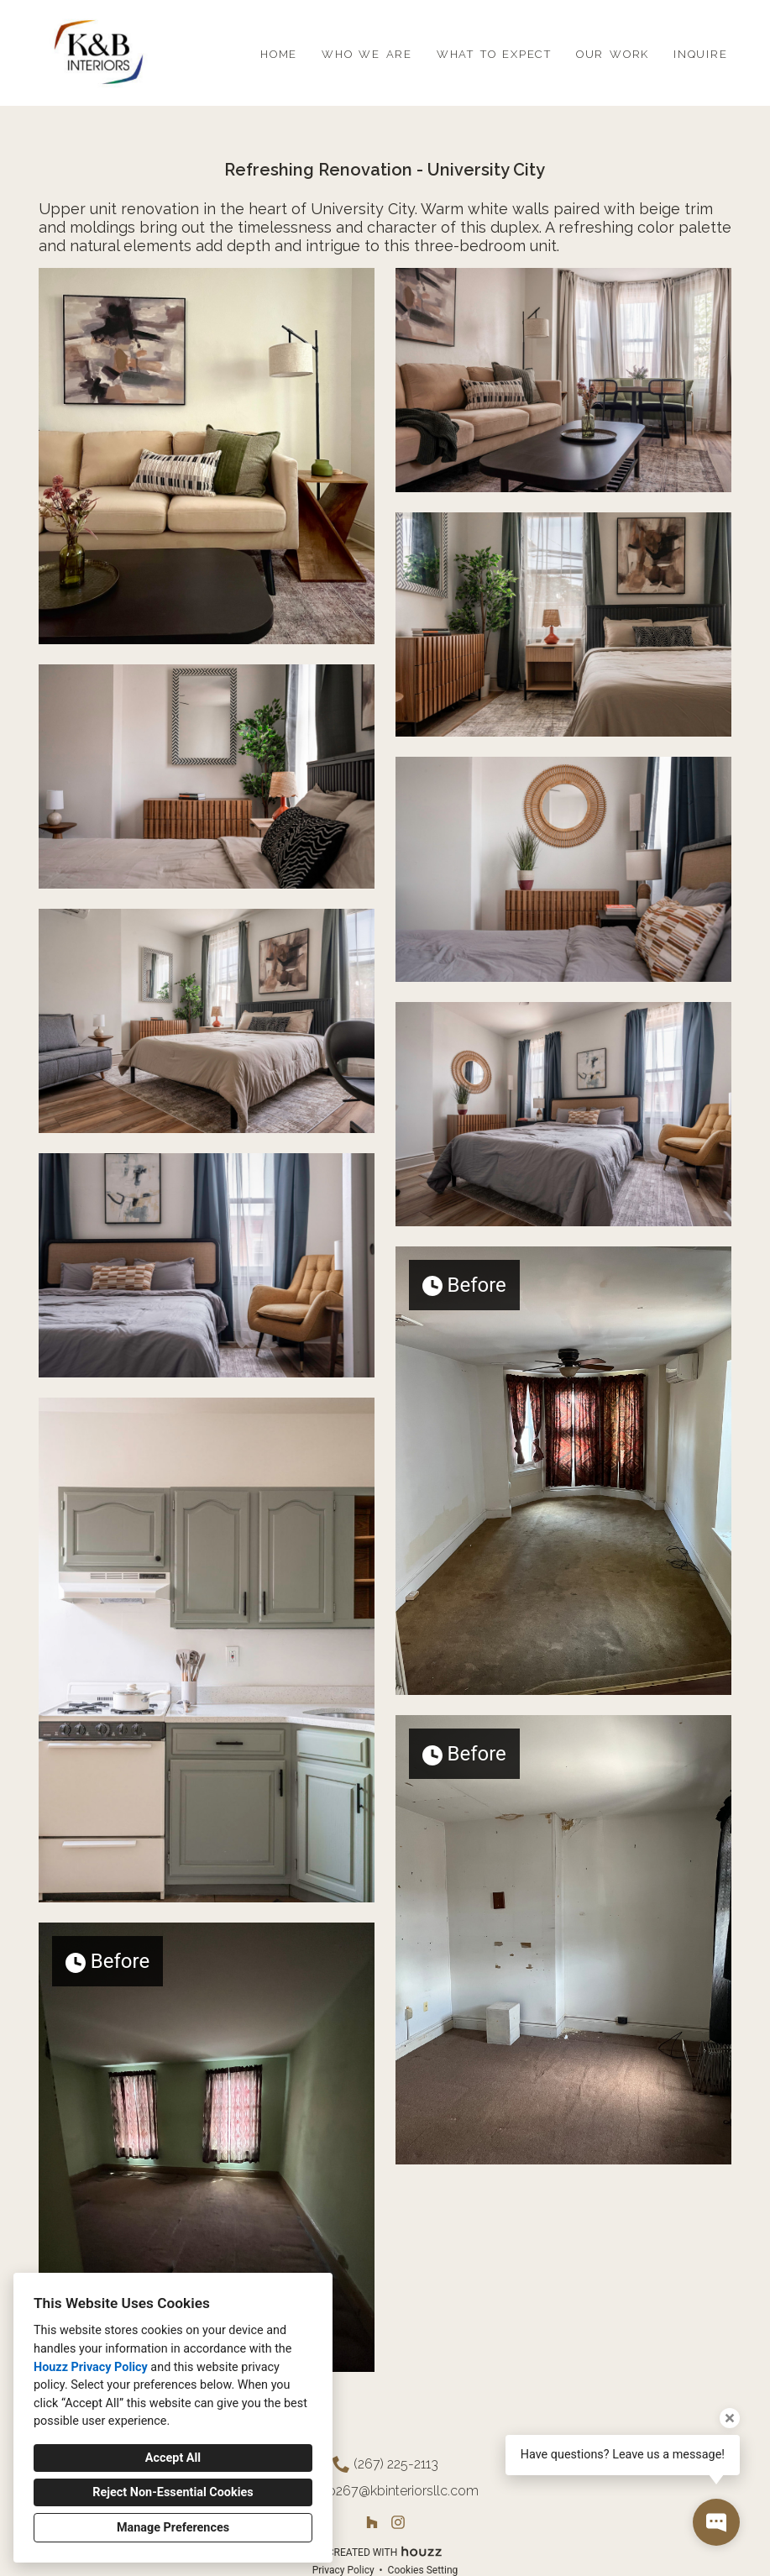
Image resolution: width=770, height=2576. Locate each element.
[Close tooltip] (730, 2418)
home (278, 52)
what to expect (494, 52)
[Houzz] (372, 2521)
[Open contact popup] (716, 2522)
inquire (700, 52)
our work (612, 52)
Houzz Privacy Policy (91, 2367)
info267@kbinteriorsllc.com (396, 2491)
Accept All (173, 2458)
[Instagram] (397, 2521)
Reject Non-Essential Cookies (172, 2492)
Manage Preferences (173, 2528)
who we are (367, 52)
